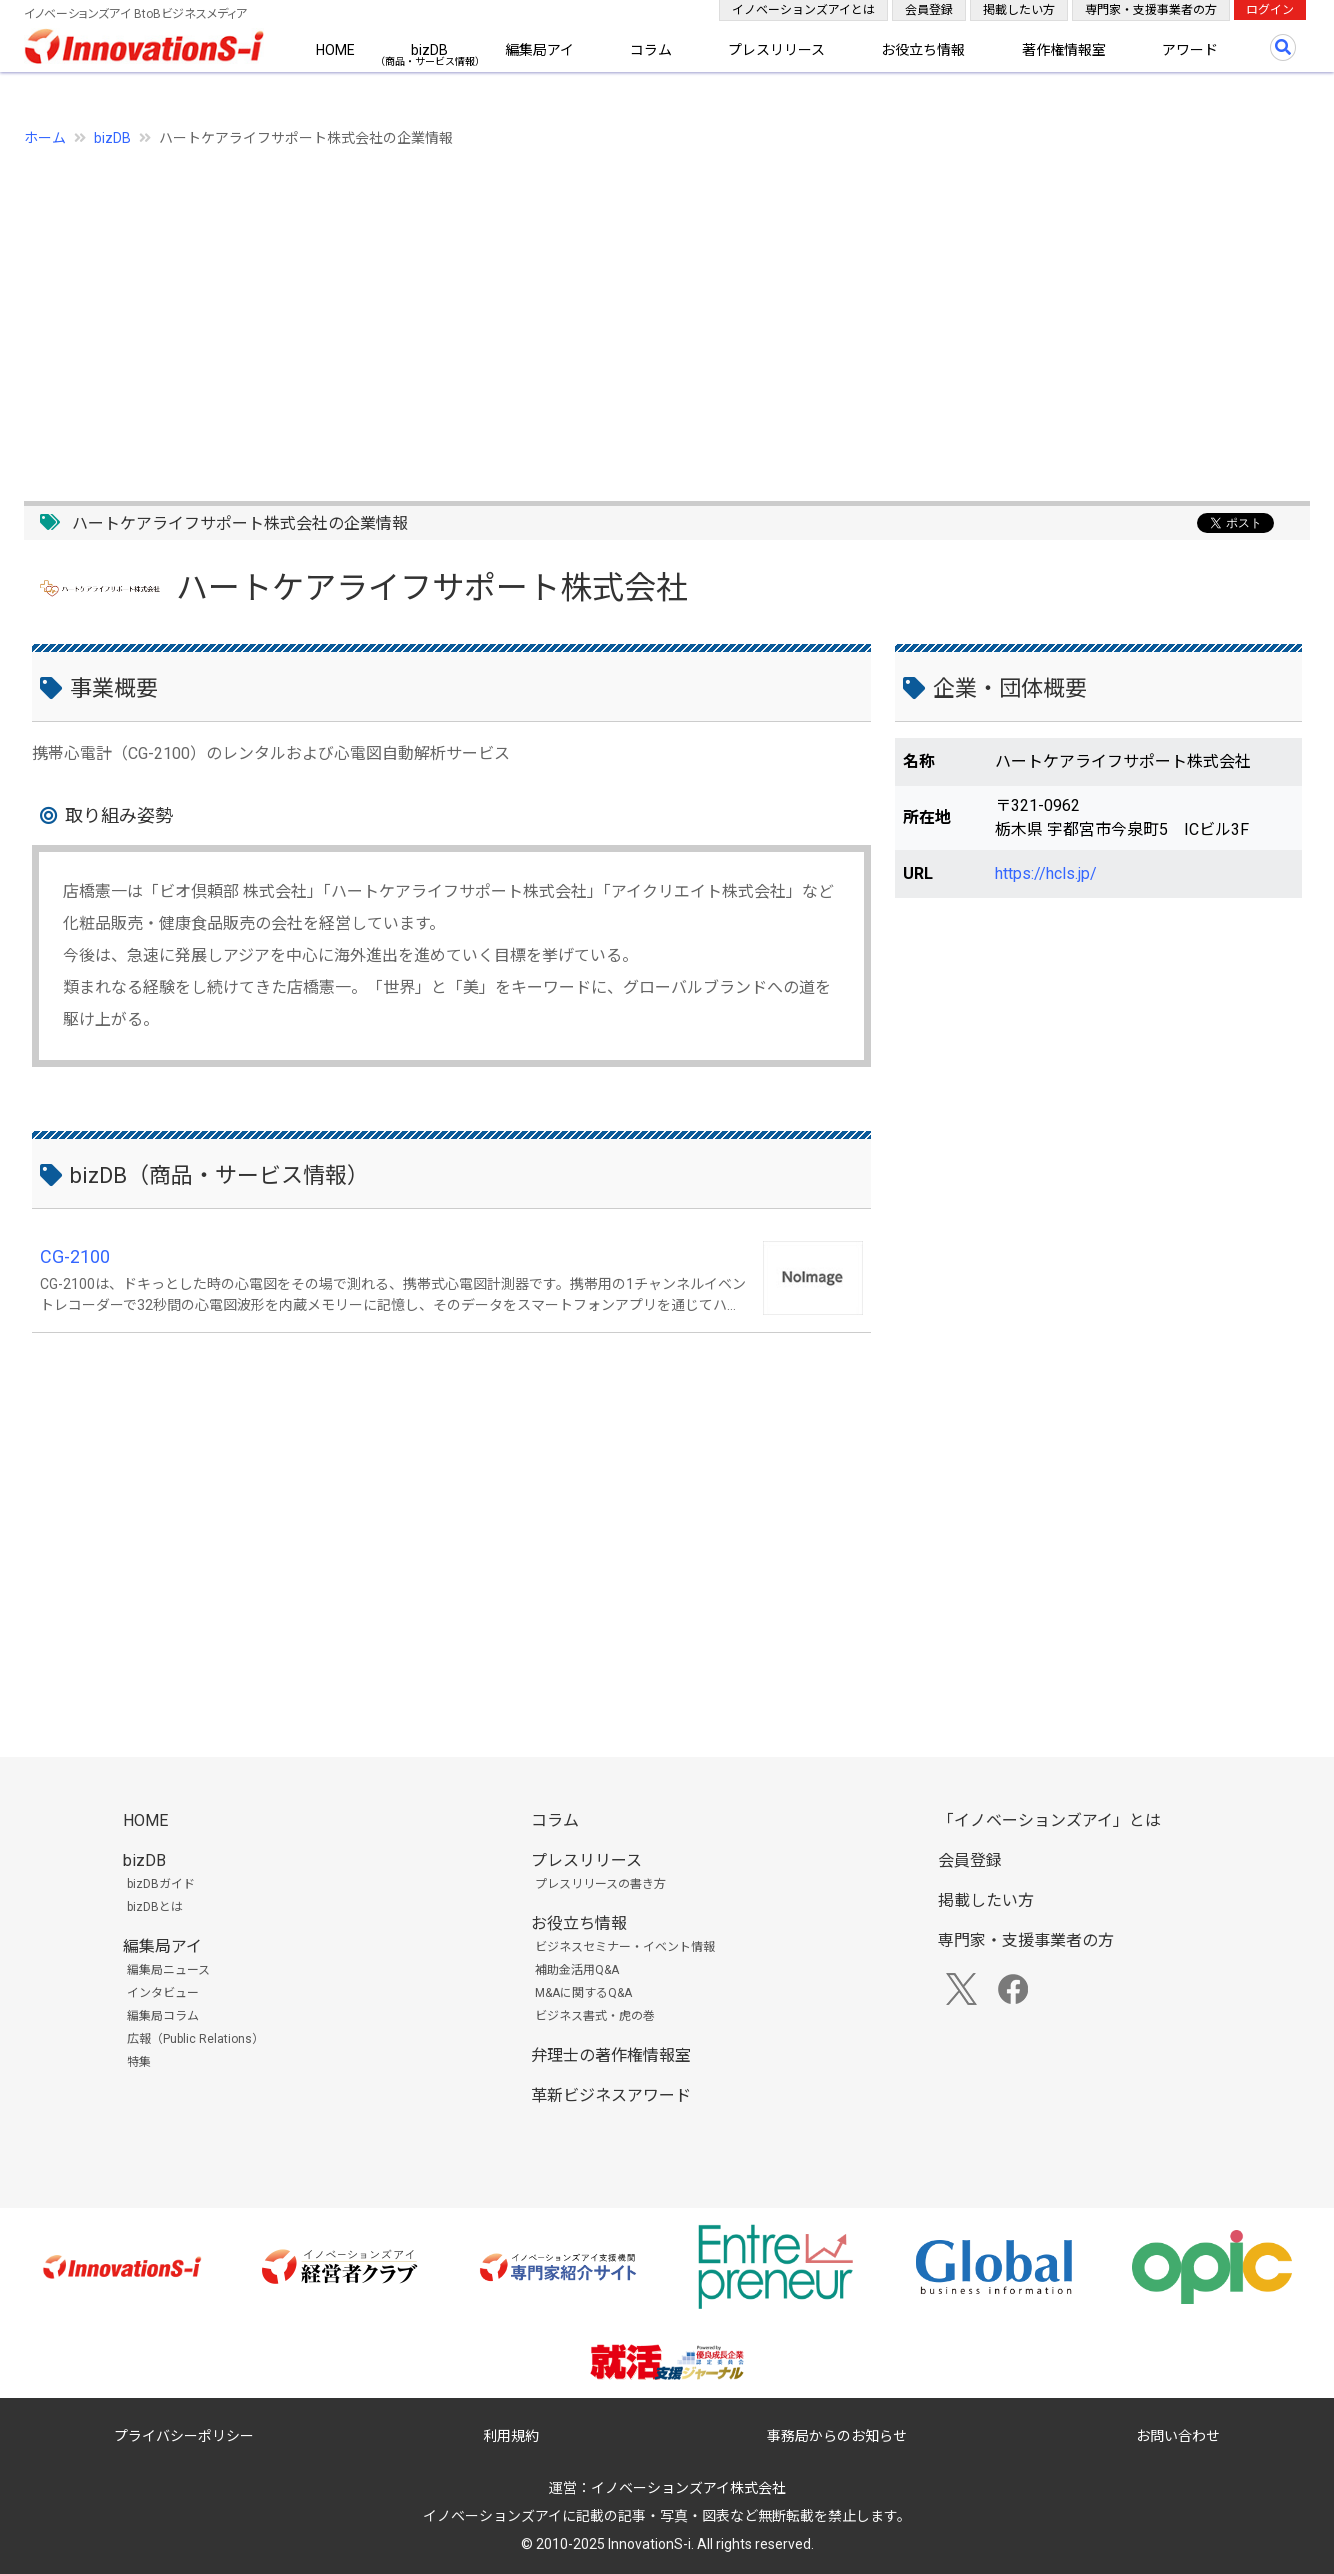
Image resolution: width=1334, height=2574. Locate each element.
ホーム (45, 138)
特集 (139, 2062)
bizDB (429, 50)
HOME (335, 50)
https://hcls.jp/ (1046, 873)
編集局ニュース (168, 1970)
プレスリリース (776, 50)
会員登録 (929, 10)
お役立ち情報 (923, 50)
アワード (1190, 50)
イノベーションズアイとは (803, 10)
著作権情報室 (1064, 50)
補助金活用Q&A (577, 1970)
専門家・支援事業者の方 (1151, 10)
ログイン (1270, 10)
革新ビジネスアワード (611, 2095)
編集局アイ (539, 50)
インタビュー (163, 1993)
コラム (651, 50)
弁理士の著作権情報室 (611, 2055)
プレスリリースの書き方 (600, 1884)
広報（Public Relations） (195, 2039)
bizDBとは (155, 1907)
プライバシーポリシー (184, 2436)
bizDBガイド (161, 1884)
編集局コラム (163, 2016)
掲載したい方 (1019, 10)
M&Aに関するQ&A (583, 1993)
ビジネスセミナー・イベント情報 (625, 1947)
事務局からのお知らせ (837, 2436)
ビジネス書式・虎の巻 (595, 2016)
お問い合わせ (1178, 2436)
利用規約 (511, 2436)
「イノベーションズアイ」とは (1049, 1820)
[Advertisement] (624, 313)
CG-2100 (75, 1256)
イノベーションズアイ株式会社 (688, 2488)
